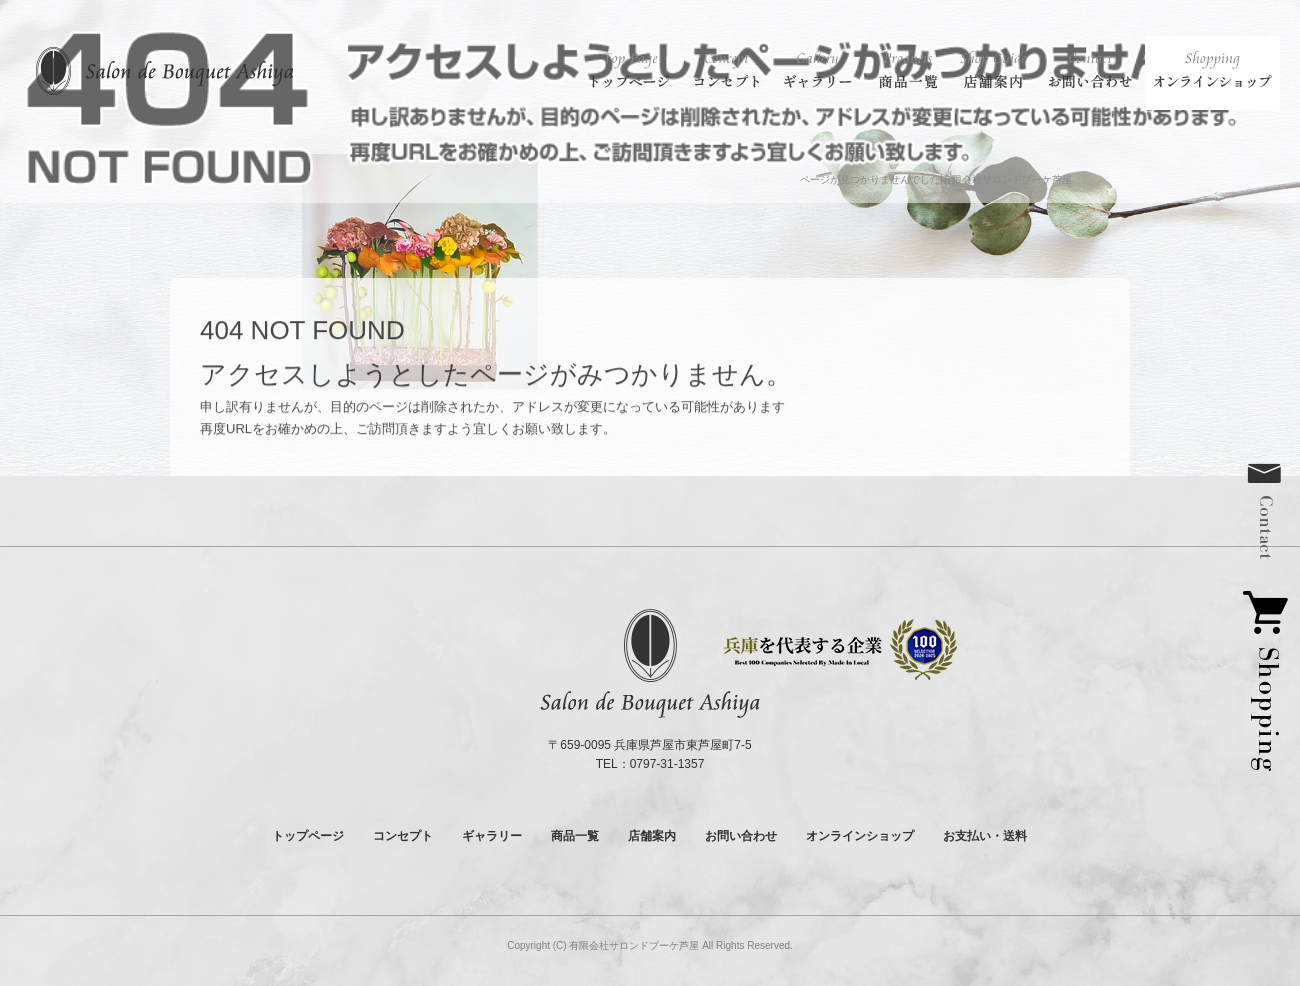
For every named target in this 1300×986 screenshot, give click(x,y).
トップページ (630, 70)
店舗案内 (995, 70)
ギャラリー (820, 70)
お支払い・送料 (985, 836)
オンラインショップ (1212, 70)
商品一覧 (910, 70)
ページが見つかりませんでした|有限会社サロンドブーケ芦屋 (936, 179)
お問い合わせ (1090, 70)
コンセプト (727, 70)
